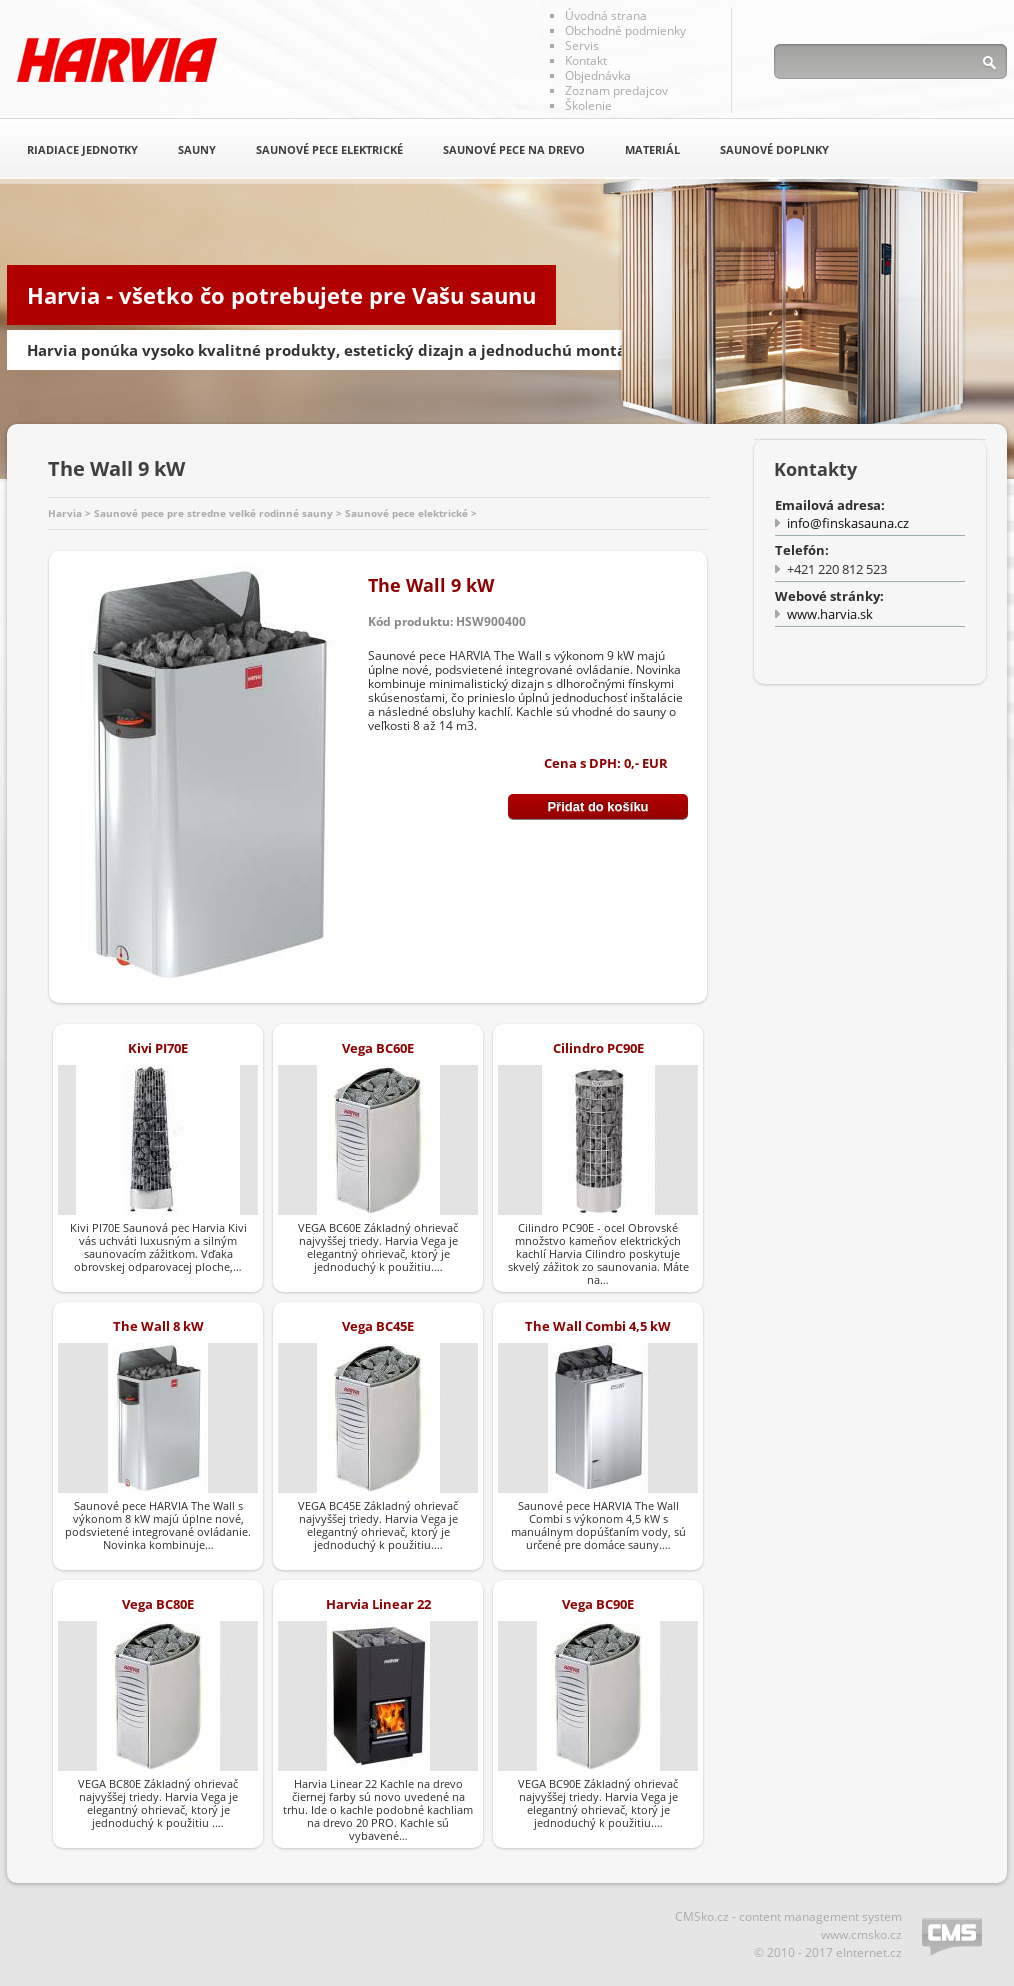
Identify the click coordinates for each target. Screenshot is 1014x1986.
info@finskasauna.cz (848, 523)
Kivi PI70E (158, 1048)
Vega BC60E (378, 1048)
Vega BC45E (378, 1326)
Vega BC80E (158, 1604)
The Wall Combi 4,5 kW (598, 1326)
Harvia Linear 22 (378, 1604)
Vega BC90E (598, 1604)
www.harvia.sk (830, 614)
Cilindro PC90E (598, 1048)
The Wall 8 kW (158, 1326)
